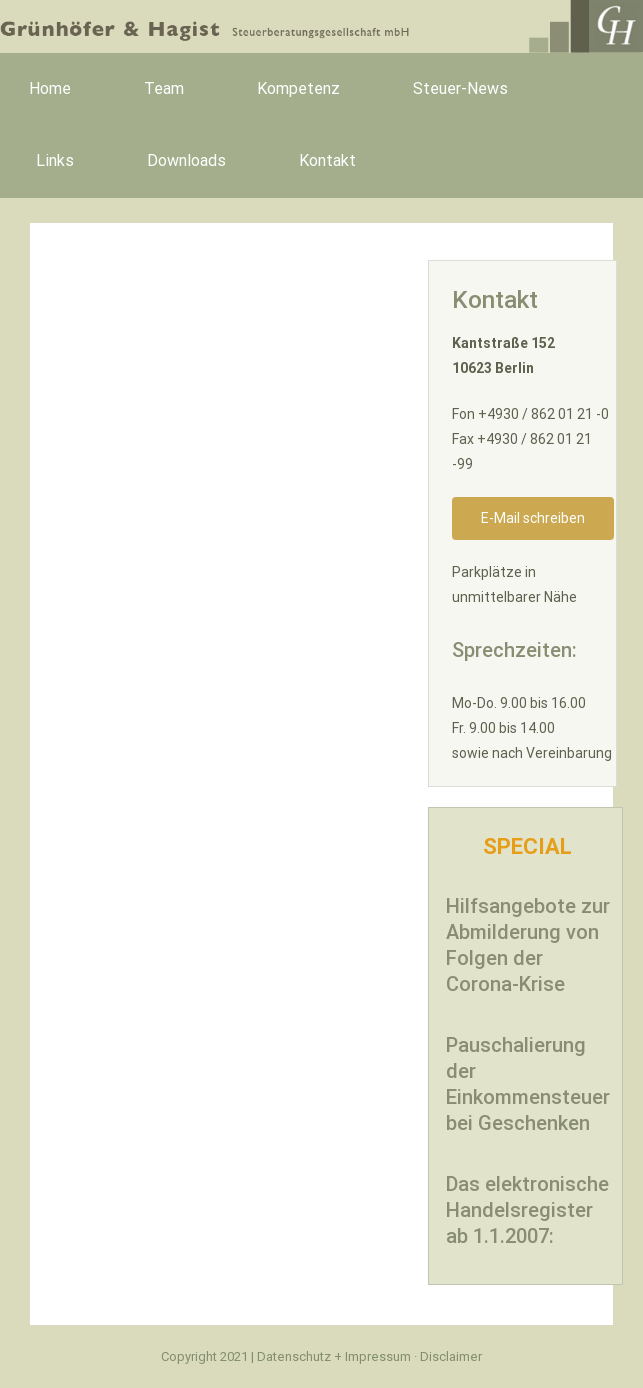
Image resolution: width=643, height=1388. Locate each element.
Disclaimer (451, 1356)
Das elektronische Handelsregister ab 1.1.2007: (527, 1210)
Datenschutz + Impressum (335, 1356)
